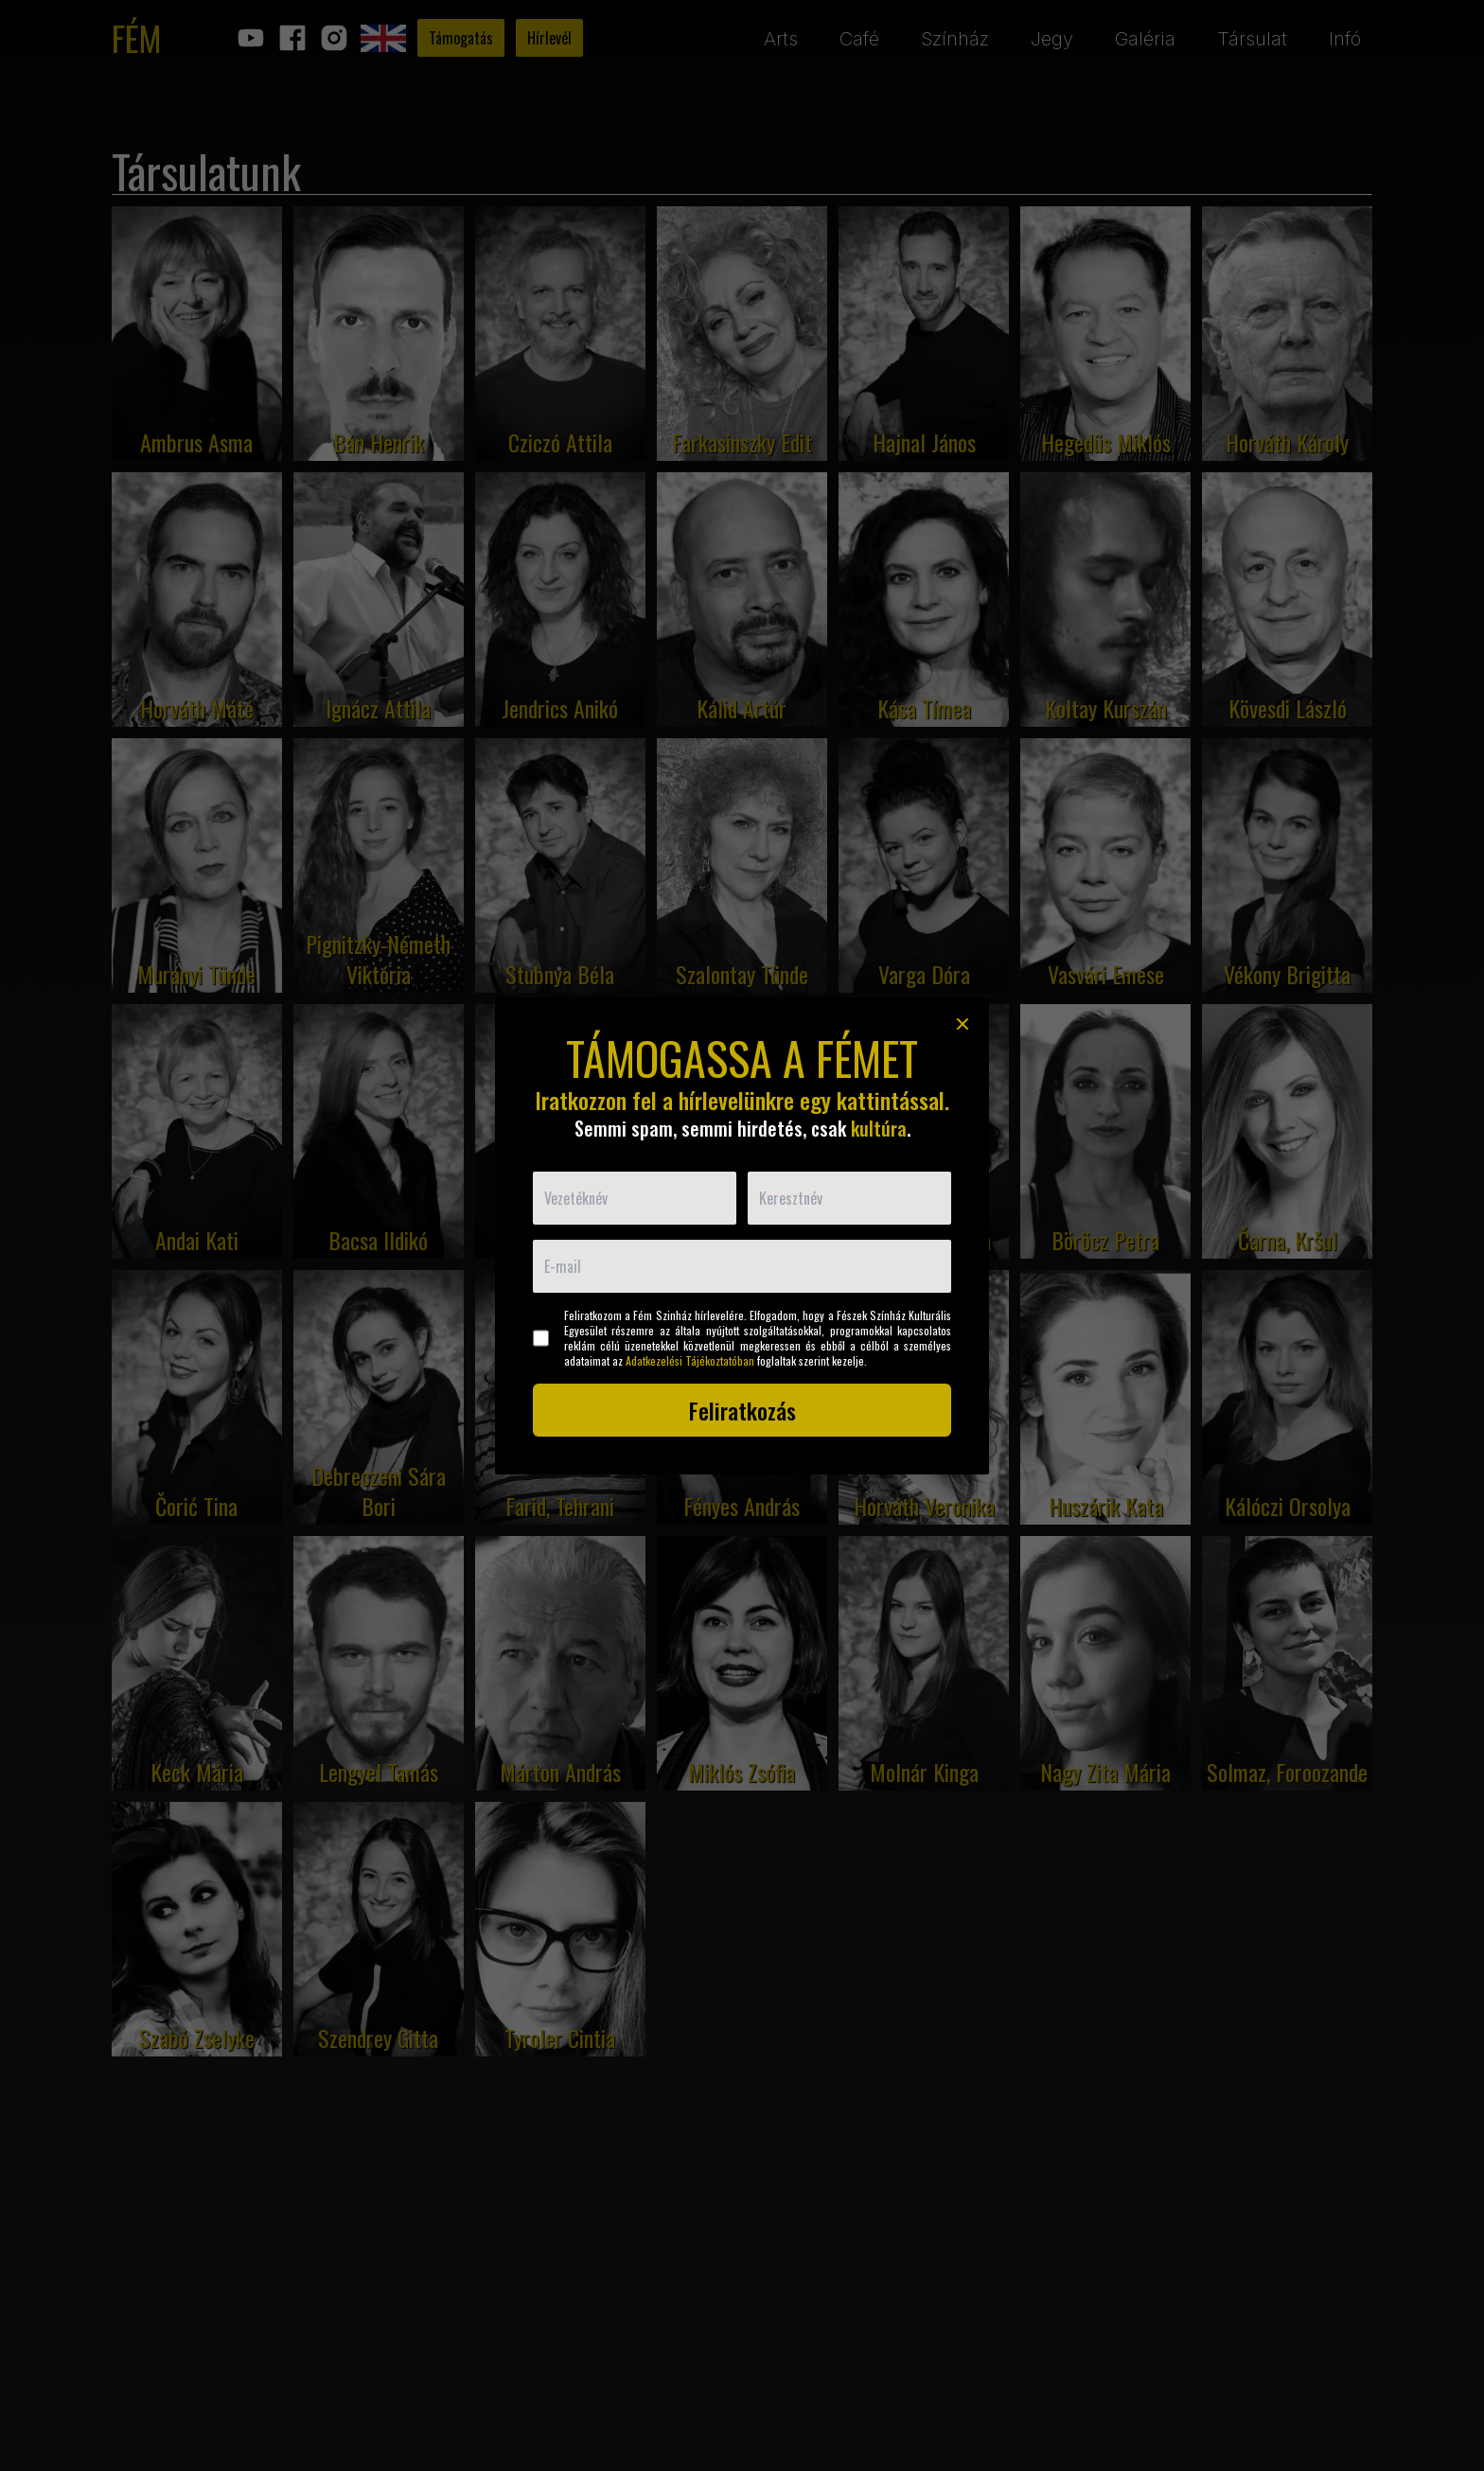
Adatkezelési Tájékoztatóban (690, 1360)
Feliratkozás (742, 1410)
